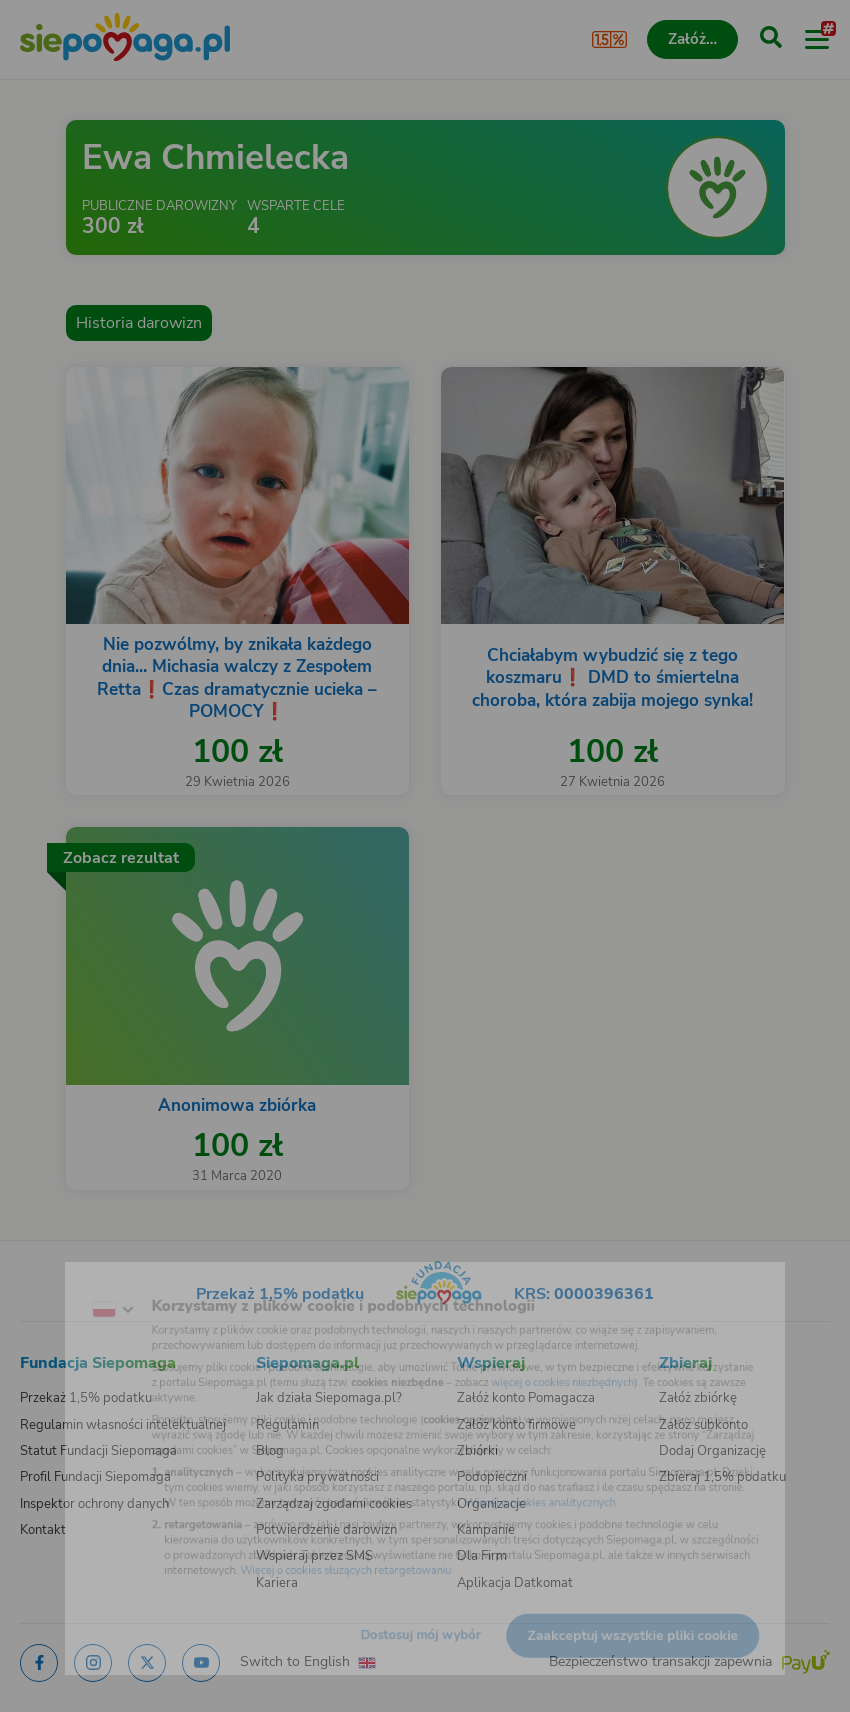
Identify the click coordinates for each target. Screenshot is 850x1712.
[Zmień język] (56, 1281)
